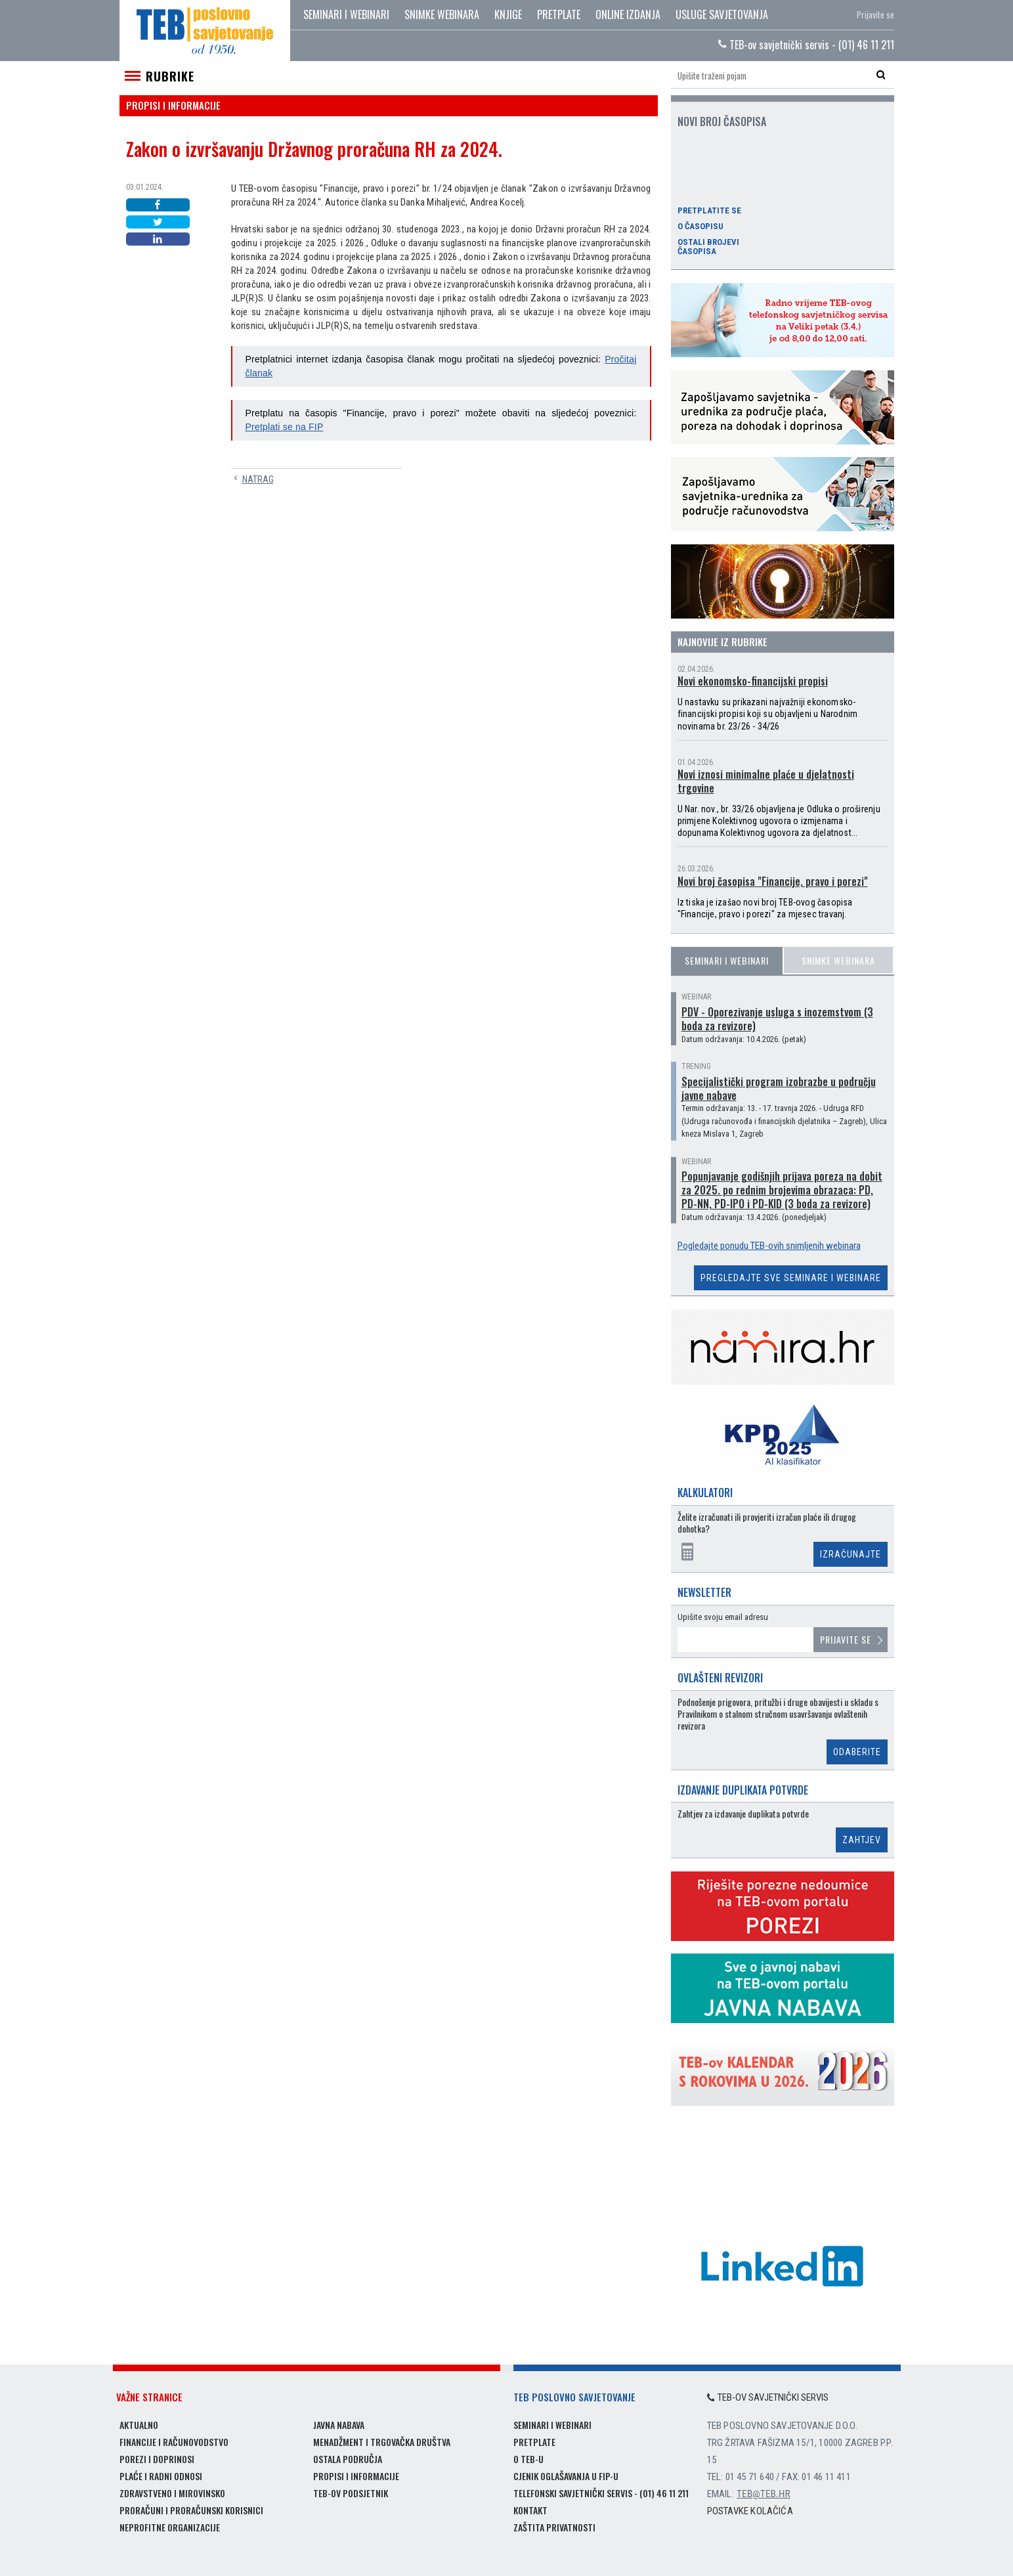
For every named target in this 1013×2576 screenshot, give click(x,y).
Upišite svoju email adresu (723, 1617)
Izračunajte (850, 1554)
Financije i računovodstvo (173, 2442)
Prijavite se (875, 14)
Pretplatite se (709, 210)
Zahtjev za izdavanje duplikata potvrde (743, 1814)
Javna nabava (338, 2425)
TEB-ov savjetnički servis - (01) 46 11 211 (806, 45)
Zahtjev (861, 1840)
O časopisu (700, 226)
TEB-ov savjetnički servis (768, 2397)
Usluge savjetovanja (722, 14)
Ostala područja (347, 2459)
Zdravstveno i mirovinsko (172, 2493)
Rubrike (170, 76)
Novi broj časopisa (722, 121)
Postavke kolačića (750, 2511)
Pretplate (558, 14)
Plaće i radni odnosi (160, 2476)
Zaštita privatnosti (554, 2527)
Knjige (508, 14)
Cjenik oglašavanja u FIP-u (565, 2476)
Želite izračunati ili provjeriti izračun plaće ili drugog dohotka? (767, 1523)
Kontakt (530, 2510)
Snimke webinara (441, 14)
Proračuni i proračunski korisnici (191, 2510)
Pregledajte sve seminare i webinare (790, 1278)
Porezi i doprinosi (156, 2459)
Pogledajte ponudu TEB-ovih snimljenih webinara (769, 1246)
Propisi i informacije (356, 2476)
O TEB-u (528, 2459)
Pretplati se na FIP (285, 427)
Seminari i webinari (346, 14)
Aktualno (138, 2425)
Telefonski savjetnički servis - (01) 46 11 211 (601, 2493)
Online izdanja (627, 14)
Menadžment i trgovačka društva (381, 2442)
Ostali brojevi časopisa (708, 247)
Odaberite (857, 1752)
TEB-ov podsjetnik (350, 2493)
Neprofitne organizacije (169, 2527)
